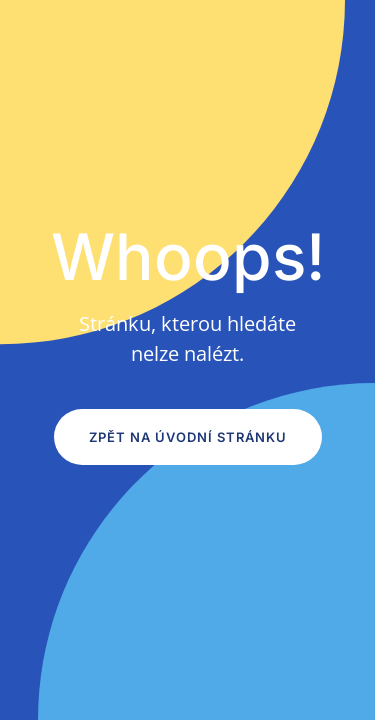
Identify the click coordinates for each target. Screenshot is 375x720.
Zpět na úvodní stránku (188, 437)
